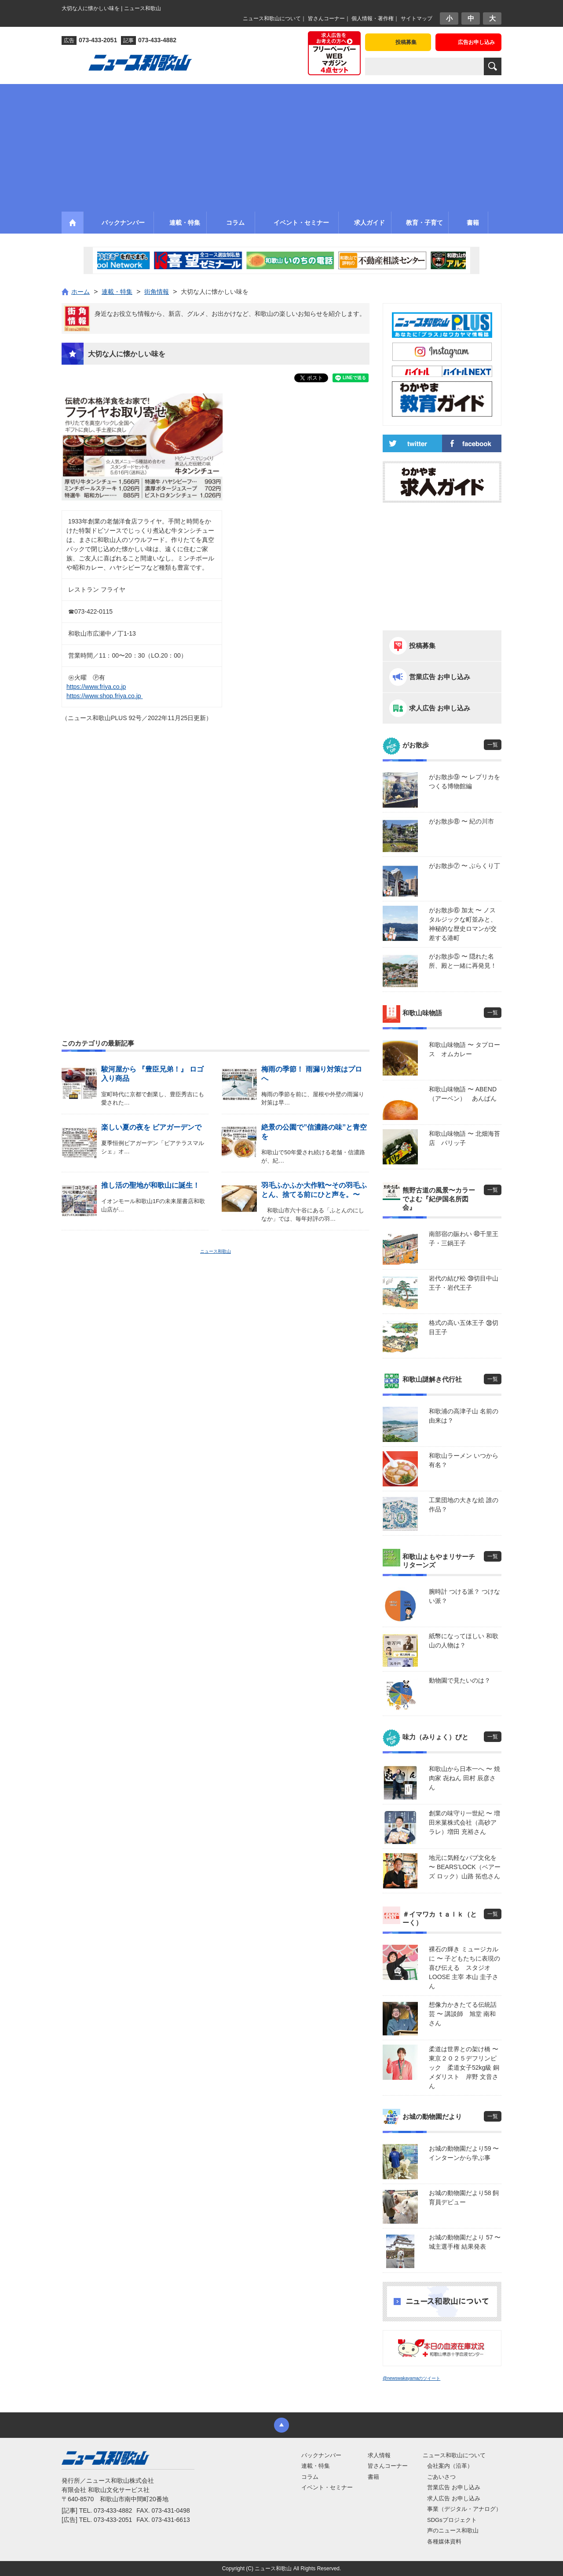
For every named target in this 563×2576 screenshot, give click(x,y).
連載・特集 (315, 2466)
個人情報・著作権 (372, 18)
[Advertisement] (281, 145)
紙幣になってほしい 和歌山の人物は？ (463, 1640)
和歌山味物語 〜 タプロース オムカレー (464, 1049)
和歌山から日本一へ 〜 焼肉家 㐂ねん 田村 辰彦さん (464, 1778)
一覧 (492, 745)
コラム (309, 2477)
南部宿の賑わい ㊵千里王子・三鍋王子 (463, 1238)
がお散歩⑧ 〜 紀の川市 (461, 821)
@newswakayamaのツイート (411, 2378)
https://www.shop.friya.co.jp (104, 695)
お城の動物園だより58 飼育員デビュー (464, 2197)
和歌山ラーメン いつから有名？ (463, 1460)
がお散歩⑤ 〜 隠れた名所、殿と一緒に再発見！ (463, 961)
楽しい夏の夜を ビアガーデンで (151, 1127)
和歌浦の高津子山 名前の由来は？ (463, 1416)
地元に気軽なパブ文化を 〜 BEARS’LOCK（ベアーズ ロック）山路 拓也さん (465, 1867)
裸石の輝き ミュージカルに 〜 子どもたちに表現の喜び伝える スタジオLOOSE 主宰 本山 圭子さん (464, 1968)
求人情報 (379, 2455)
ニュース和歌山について (272, 18)
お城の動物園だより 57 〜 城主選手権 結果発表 (465, 2242)
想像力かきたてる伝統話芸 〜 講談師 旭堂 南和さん (463, 2014)
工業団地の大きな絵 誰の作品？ (463, 1505)
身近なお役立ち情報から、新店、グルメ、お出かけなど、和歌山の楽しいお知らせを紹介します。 (230, 313)
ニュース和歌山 (215, 1251)
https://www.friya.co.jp (96, 686)
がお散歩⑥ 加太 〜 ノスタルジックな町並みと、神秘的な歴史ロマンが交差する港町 (463, 924)
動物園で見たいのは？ (459, 1680)
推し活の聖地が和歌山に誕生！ (150, 1185)
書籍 (373, 2477)
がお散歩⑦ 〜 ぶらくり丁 (464, 865)
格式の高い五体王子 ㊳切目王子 (463, 1327)
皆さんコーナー (326, 18)
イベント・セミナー (327, 2487)
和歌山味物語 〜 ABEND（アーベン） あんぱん (463, 1094)
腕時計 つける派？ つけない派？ (464, 1596)
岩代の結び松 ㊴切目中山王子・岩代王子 (463, 1283)
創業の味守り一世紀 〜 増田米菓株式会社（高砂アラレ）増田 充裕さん (464, 1822)
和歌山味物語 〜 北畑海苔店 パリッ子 (464, 1138)
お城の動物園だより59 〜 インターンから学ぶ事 (464, 2153)
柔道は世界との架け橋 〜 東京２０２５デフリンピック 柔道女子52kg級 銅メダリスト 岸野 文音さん (465, 2067)
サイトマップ (416, 18)
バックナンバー (321, 2455)
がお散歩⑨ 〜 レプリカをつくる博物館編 (464, 781)
